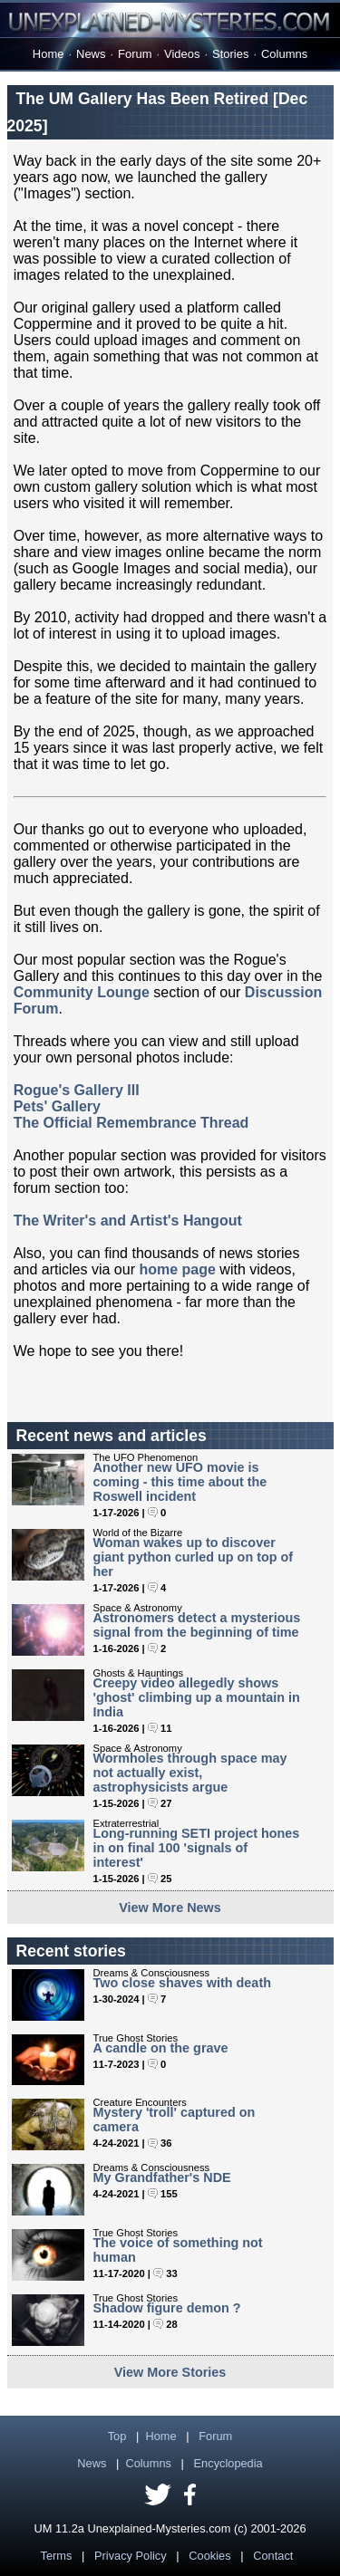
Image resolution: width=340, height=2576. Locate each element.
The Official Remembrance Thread (131, 1122)
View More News (170, 1907)
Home (48, 54)
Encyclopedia (228, 2463)
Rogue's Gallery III (77, 1090)
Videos (181, 54)
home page (177, 1269)
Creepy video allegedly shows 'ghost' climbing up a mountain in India (196, 1697)
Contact (273, 2555)
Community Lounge (82, 992)
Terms (57, 2555)
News (90, 54)
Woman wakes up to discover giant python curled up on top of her (193, 1557)
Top (117, 2436)
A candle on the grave (160, 2048)
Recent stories (71, 1951)
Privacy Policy (130, 2555)
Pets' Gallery (57, 1106)
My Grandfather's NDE (162, 2177)
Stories (230, 54)
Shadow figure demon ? (167, 2308)
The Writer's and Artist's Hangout (128, 1220)
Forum (134, 54)
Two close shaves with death (182, 1982)
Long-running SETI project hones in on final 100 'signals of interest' (196, 1848)
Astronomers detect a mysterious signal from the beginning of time (197, 1624)
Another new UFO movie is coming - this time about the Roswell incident (180, 1482)
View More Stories (170, 2372)
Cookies (209, 2555)
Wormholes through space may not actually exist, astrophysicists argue (190, 1772)
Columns (284, 54)
